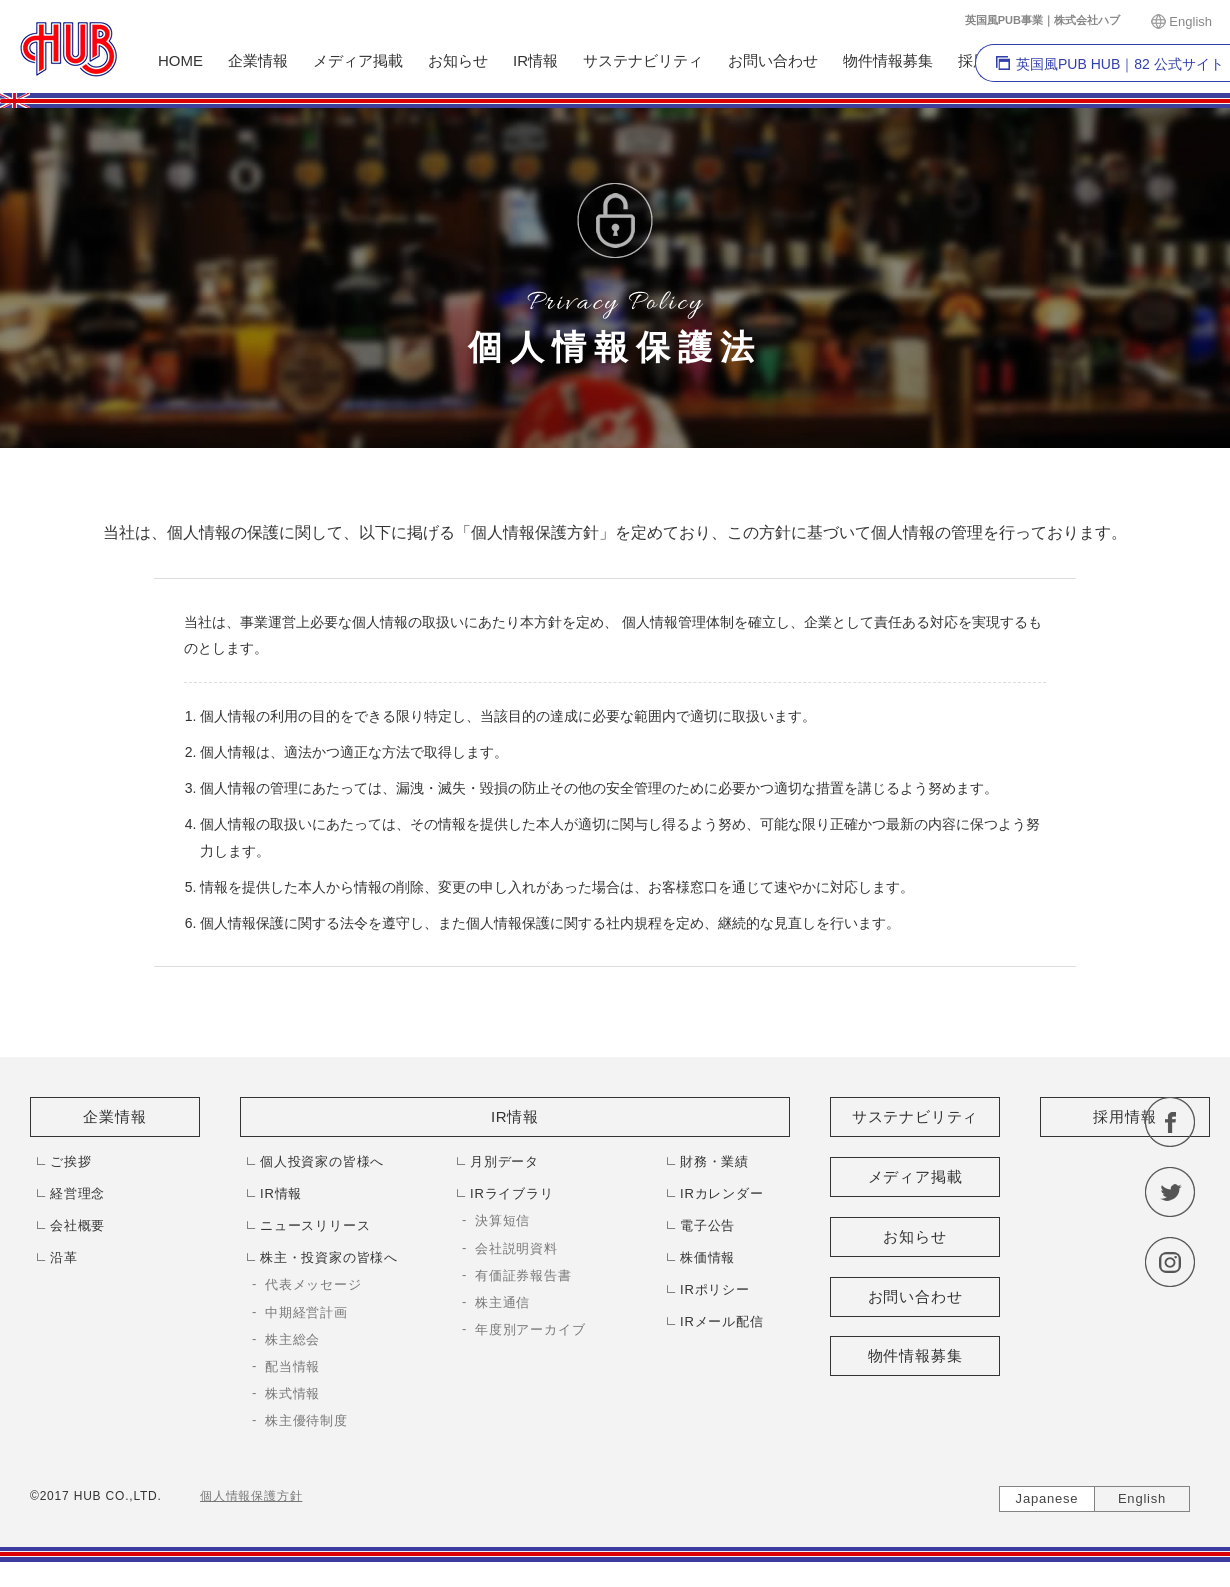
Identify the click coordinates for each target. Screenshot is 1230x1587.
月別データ (504, 1161)
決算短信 (502, 1220)
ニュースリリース (315, 1225)
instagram (1170, 1262)
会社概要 (77, 1225)
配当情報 (292, 1366)
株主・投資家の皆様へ (329, 1257)
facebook (1170, 1122)
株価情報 (707, 1257)
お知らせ (458, 60)
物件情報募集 (888, 60)
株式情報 (292, 1393)
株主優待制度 (306, 1420)
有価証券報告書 (523, 1275)
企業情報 (258, 60)
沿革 (64, 1257)
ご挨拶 (70, 1161)
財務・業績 (714, 1161)
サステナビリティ (643, 60)
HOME (180, 60)
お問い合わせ (773, 60)
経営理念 (77, 1193)
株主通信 (502, 1302)
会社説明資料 (516, 1248)
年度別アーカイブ (530, 1329)
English (1190, 21)
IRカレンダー (722, 1193)
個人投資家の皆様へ (322, 1161)
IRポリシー (715, 1289)
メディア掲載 (358, 60)
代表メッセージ (313, 1284)
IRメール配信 (722, 1321)
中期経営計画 (306, 1312)
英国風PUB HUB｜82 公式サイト (1120, 64)
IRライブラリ (512, 1193)
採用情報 (1124, 1116)
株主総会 (292, 1339)
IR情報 (535, 60)
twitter (1170, 1192)
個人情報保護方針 (251, 1496)
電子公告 (707, 1225)
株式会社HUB (68, 49)
